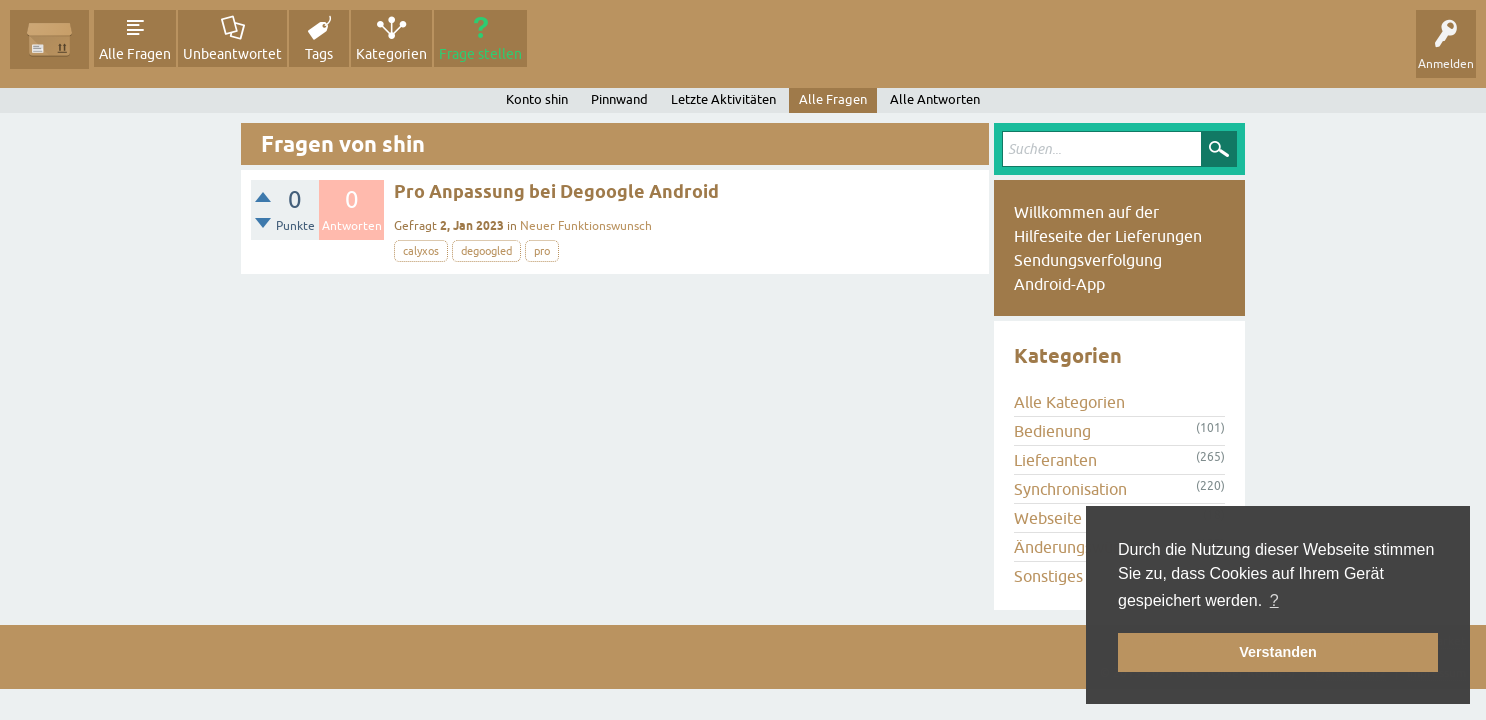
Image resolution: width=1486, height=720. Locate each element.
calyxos (421, 251)
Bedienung (1052, 431)
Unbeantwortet (232, 54)
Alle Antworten (935, 99)
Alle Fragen (135, 54)
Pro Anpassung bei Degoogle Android (556, 191)
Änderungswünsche (1084, 547)
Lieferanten (1055, 460)
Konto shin (537, 99)
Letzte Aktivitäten (723, 99)
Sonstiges (1048, 576)
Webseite (1048, 518)
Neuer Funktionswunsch (586, 226)
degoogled (486, 251)
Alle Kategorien (1069, 402)
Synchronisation (1070, 489)
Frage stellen (480, 54)
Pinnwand (619, 99)
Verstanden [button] (1278, 652)
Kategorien (391, 54)
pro (542, 251)
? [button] (1274, 600)
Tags (319, 54)
